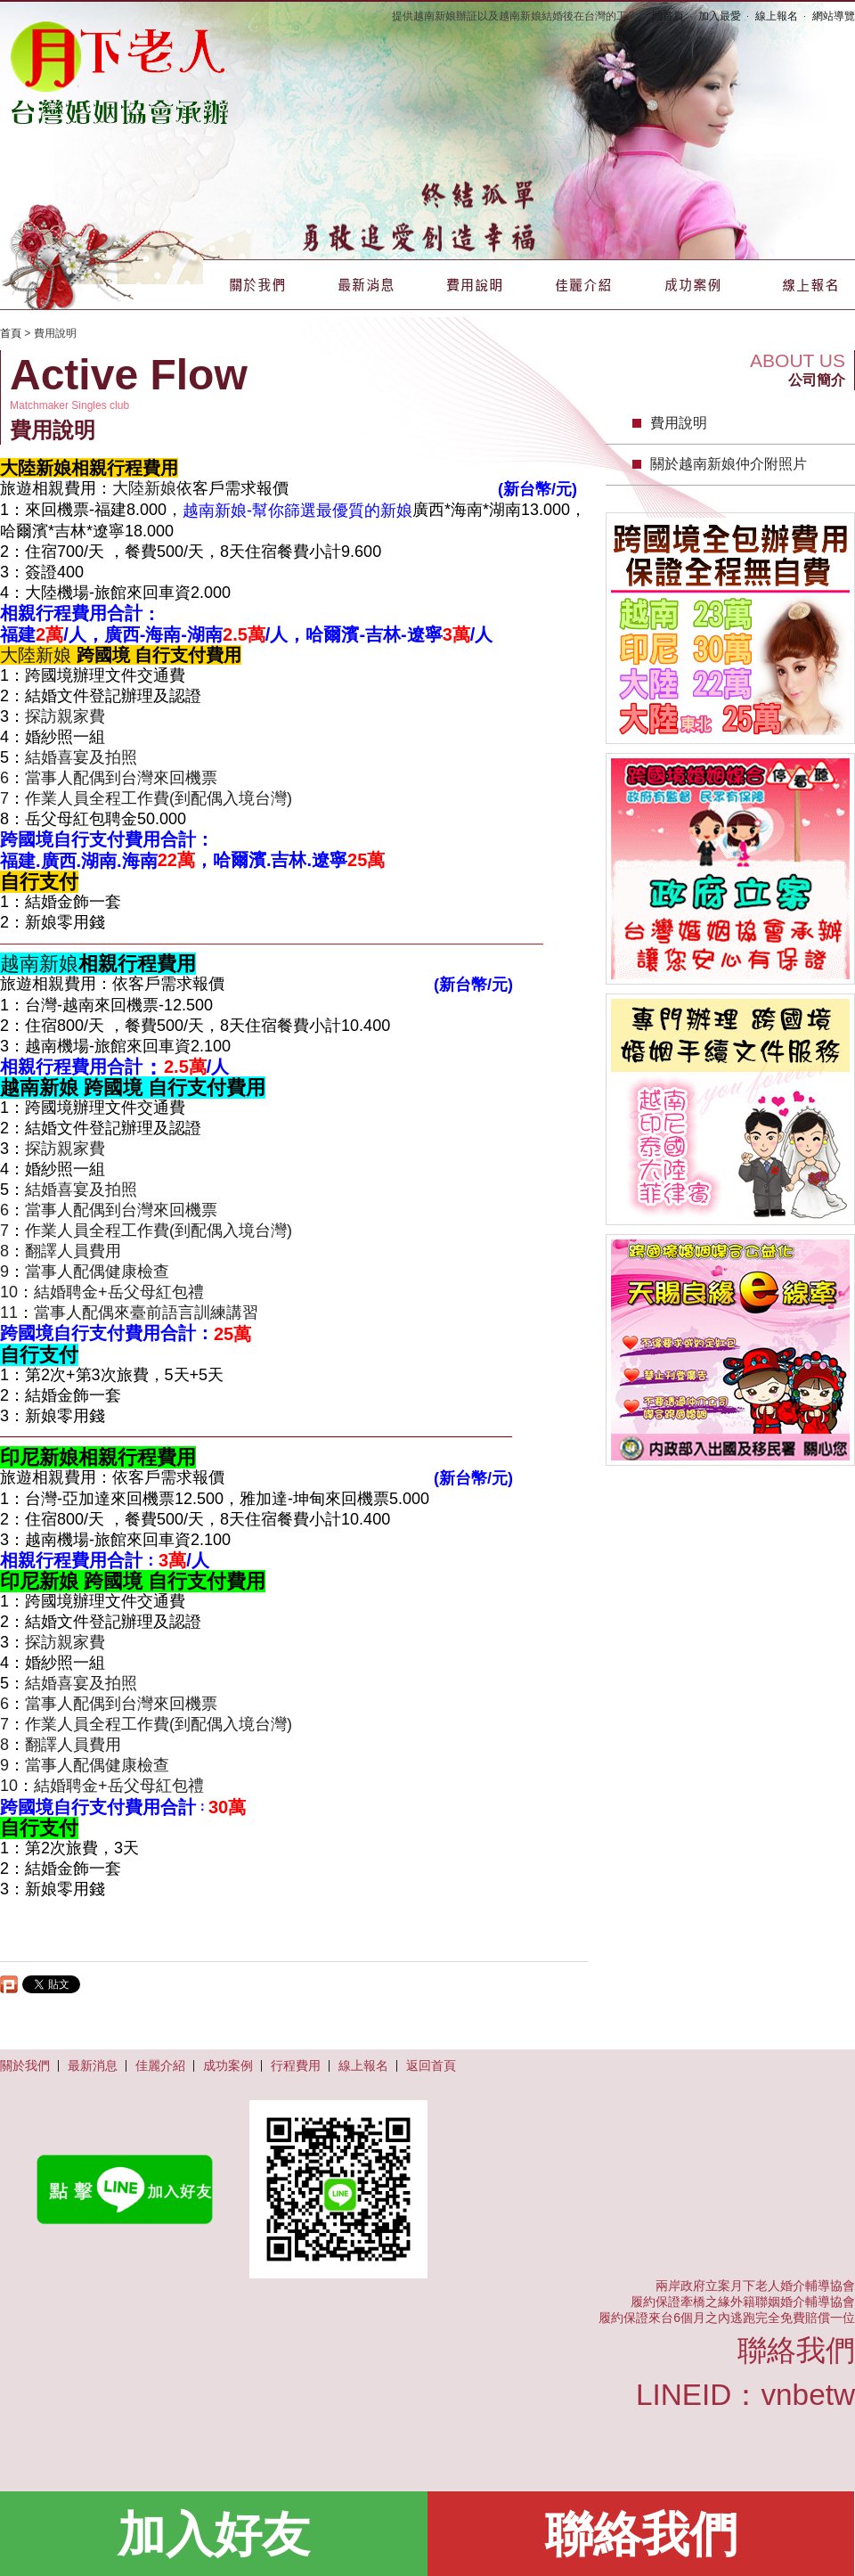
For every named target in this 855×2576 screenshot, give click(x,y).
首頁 (10, 333)
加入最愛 (719, 16)
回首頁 (668, 16)
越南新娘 (39, 964)
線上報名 (776, 16)
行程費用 (296, 2065)
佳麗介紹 (583, 284)
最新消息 (366, 284)
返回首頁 (431, 2065)
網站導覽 (833, 16)
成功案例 (692, 284)
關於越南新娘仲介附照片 (728, 463)
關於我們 (257, 284)
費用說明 (474, 284)
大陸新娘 (144, 488)
